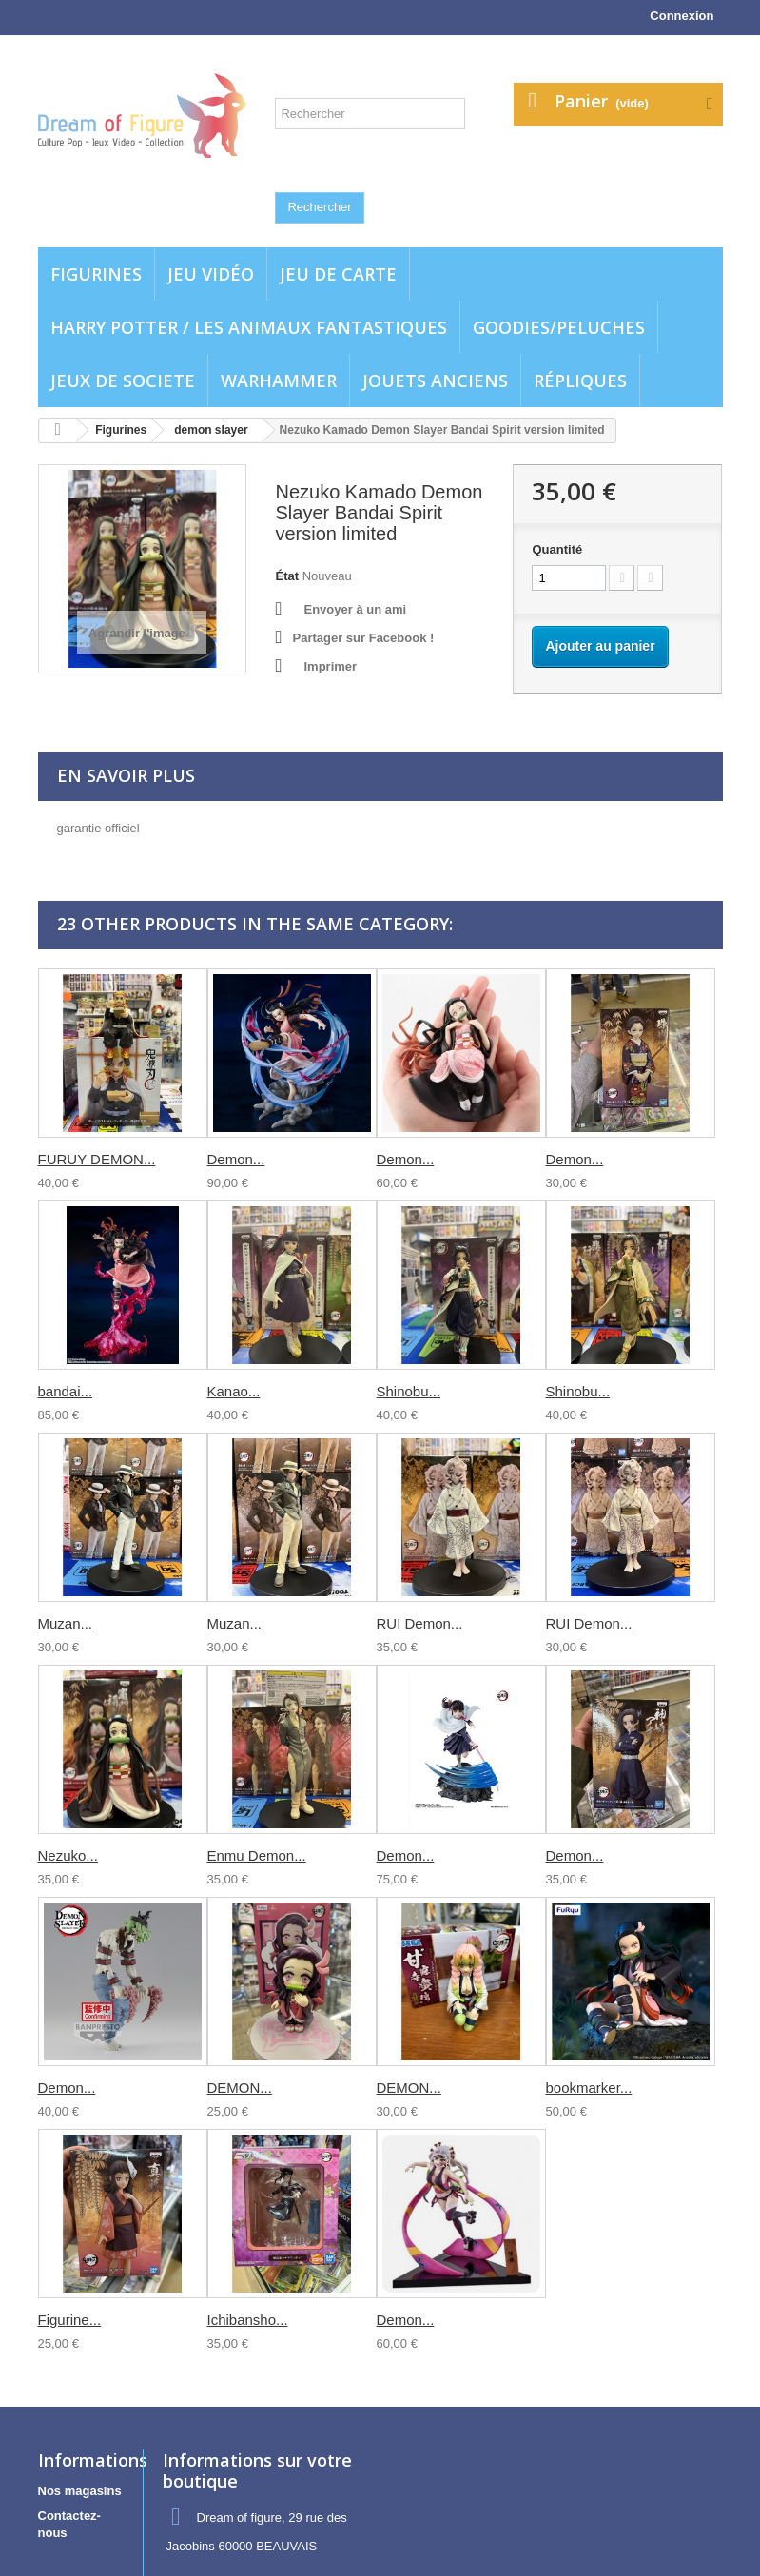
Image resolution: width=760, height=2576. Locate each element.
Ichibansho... (247, 2320)
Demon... (236, 1159)
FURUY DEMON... (97, 1159)
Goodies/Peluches (559, 327)
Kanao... (234, 1391)
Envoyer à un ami (354, 609)
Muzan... (65, 1623)
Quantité (557, 549)
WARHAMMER (279, 380)
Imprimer (330, 666)
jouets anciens (435, 380)
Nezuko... (68, 1855)
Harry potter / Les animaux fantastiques (248, 327)
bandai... (65, 1391)
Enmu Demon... (256, 1855)
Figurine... (70, 2320)
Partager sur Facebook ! (363, 638)
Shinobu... (409, 1391)
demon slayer (210, 430)
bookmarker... (589, 2087)
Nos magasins (80, 2491)
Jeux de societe (122, 380)
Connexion (681, 16)
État (287, 576)
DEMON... (239, 2087)
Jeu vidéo (210, 274)
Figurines (96, 274)
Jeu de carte (338, 274)
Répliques (580, 380)
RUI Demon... (420, 1623)
